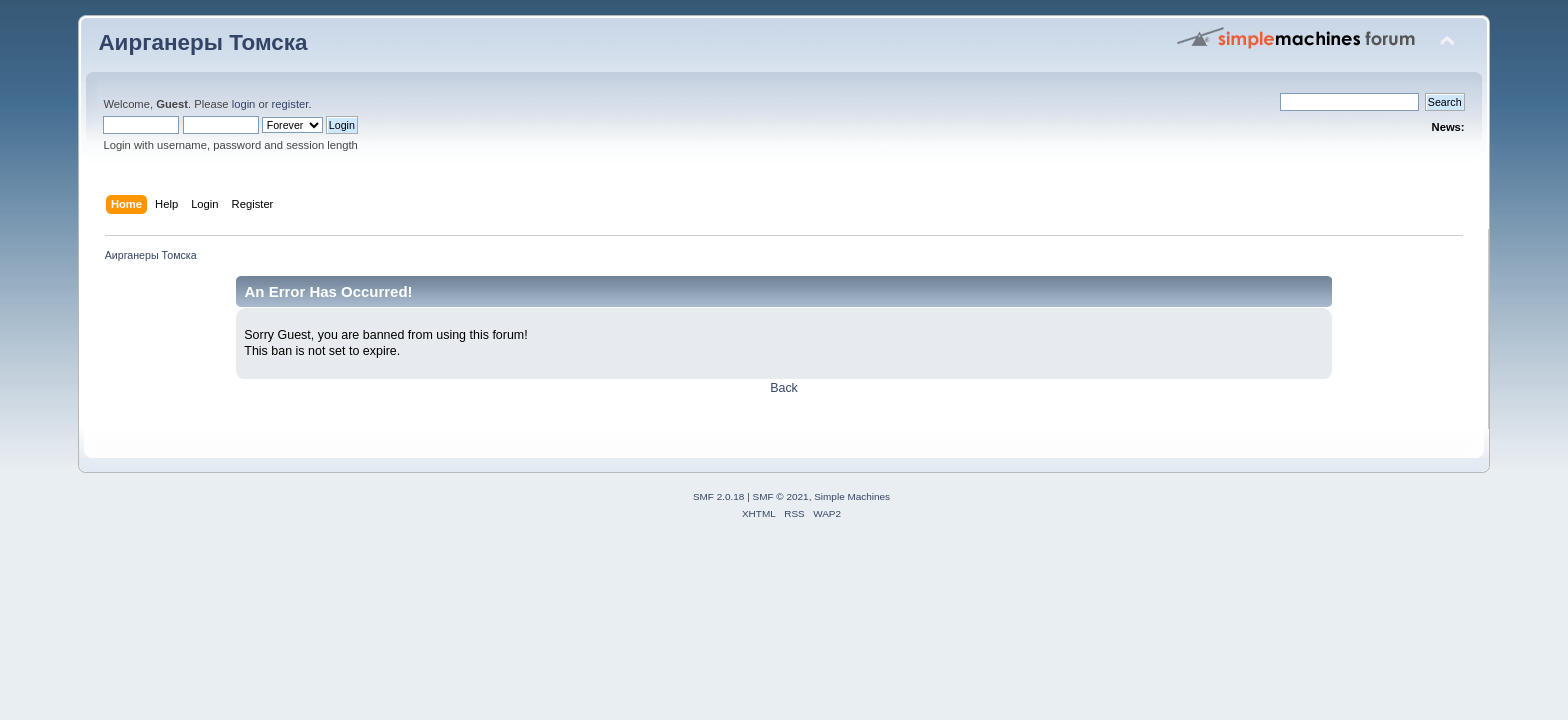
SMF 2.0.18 (719, 496)
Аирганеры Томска (202, 42)
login (244, 104)
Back (784, 388)
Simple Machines (852, 496)
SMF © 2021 (781, 496)
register (290, 104)
